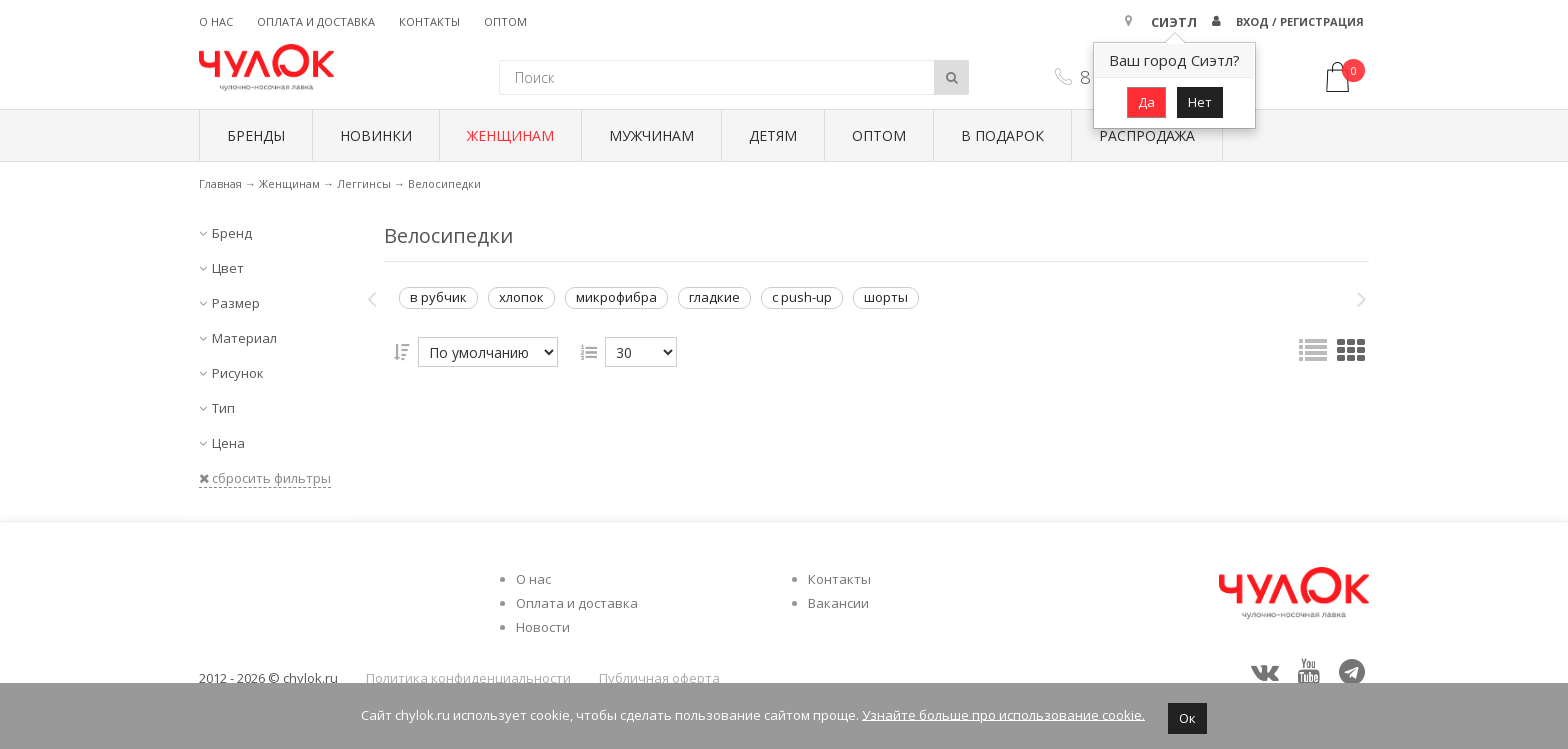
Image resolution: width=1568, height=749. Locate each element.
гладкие (714, 297)
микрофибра (616, 297)
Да (1146, 102)
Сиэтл (1174, 22)
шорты (886, 297)
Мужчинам (651, 135)
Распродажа (1147, 135)
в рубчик (438, 297)
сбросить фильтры (265, 478)
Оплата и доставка (316, 21)
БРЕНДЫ (256, 135)
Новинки (376, 135)
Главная (220, 183)
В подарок (1002, 135)
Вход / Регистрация (1300, 21)
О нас (216, 21)
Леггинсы (364, 183)
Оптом (505, 21)
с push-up (802, 297)
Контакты (429, 21)
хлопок (521, 297)
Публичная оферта (659, 678)
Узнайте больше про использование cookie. (1003, 714)
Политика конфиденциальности (468, 678)
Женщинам (510, 135)
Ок (1187, 718)
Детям (773, 135)
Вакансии (838, 603)
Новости (543, 627)
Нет (1200, 102)
